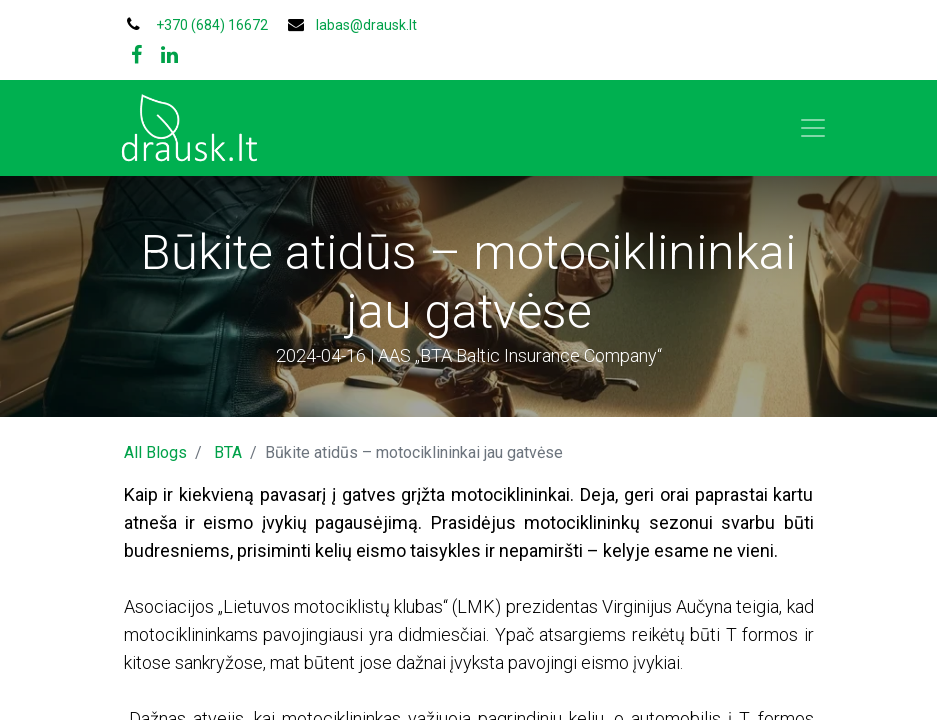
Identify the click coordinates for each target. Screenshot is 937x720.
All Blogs (155, 452)
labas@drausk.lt (366, 25)
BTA (228, 452)
